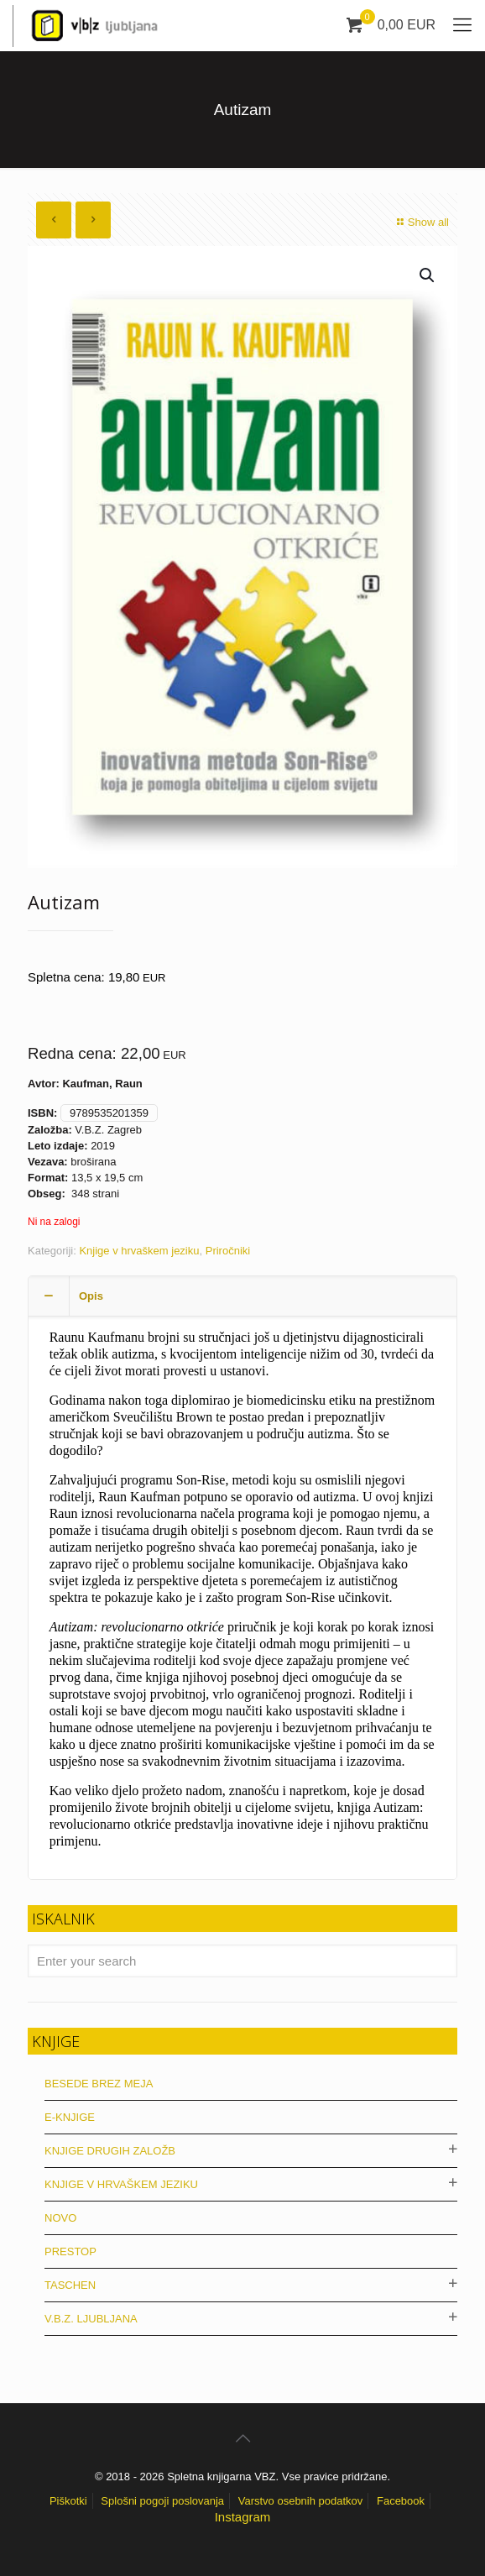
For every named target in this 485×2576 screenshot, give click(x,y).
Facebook (401, 2501)
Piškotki (68, 2501)
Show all (421, 222)
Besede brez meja (98, 2083)
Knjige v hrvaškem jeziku (139, 1250)
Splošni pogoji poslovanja (162, 2501)
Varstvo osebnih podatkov (300, 2501)
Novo (60, 2218)
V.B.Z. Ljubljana (91, 2318)
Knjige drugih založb (109, 2150)
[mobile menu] (462, 25)
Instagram (243, 2517)
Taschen (70, 2285)
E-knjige (69, 2117)
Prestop (70, 2251)
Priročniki (228, 1250)
